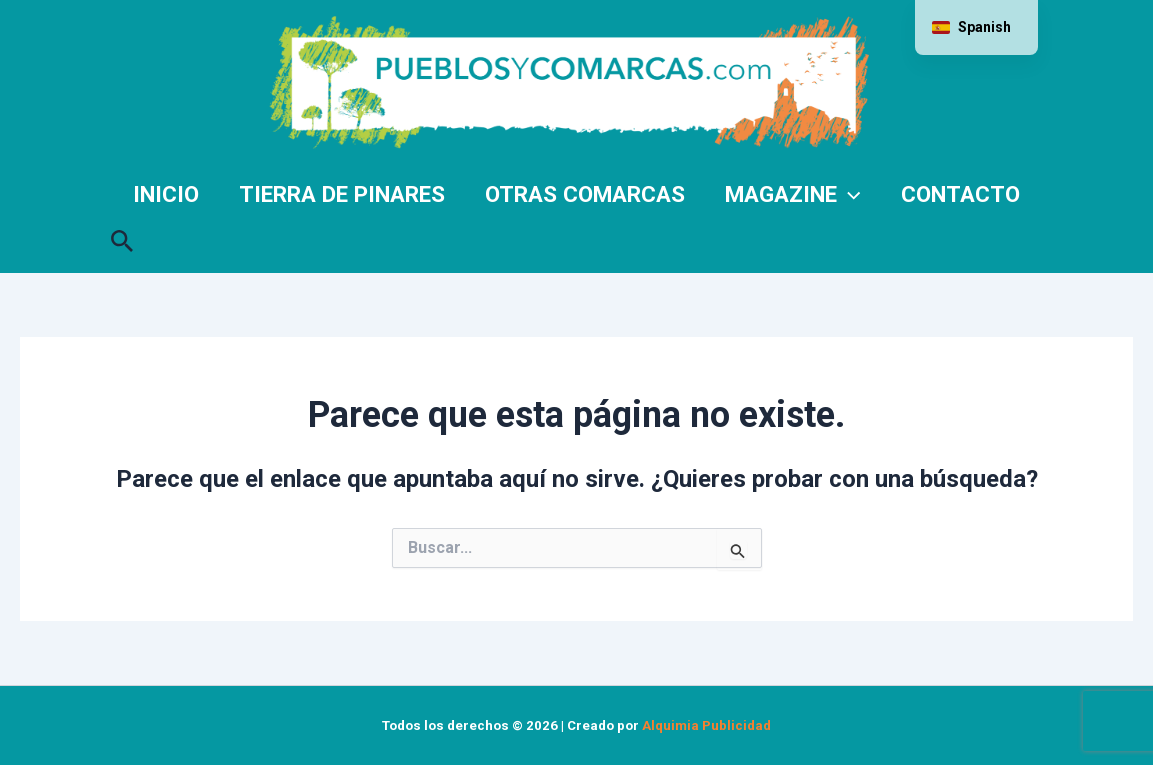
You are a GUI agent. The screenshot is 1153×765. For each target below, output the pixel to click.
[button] (122, 237)
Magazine (792, 194)
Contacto (960, 194)
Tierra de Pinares (342, 194)
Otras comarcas (585, 194)
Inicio (166, 194)
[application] (848, 194)
